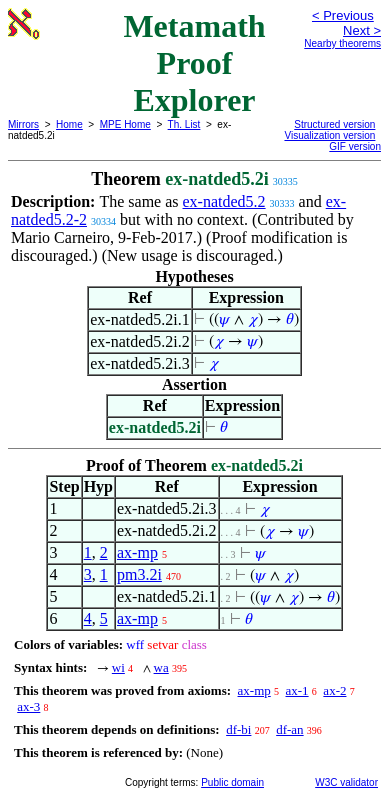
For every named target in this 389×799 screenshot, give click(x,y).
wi (118, 667)
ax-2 (334, 690)
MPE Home (125, 124)
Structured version (334, 124)
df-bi (238, 729)
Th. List (184, 124)
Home (69, 124)
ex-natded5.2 (224, 201)
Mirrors (23, 124)
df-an (289, 729)
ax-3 (28, 706)
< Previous (343, 15)
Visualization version (329, 135)
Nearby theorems (342, 43)
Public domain (232, 782)
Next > (362, 30)
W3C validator (346, 782)
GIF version (355, 146)
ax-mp (137, 552)
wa (161, 667)
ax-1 (297, 690)
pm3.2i (139, 574)
